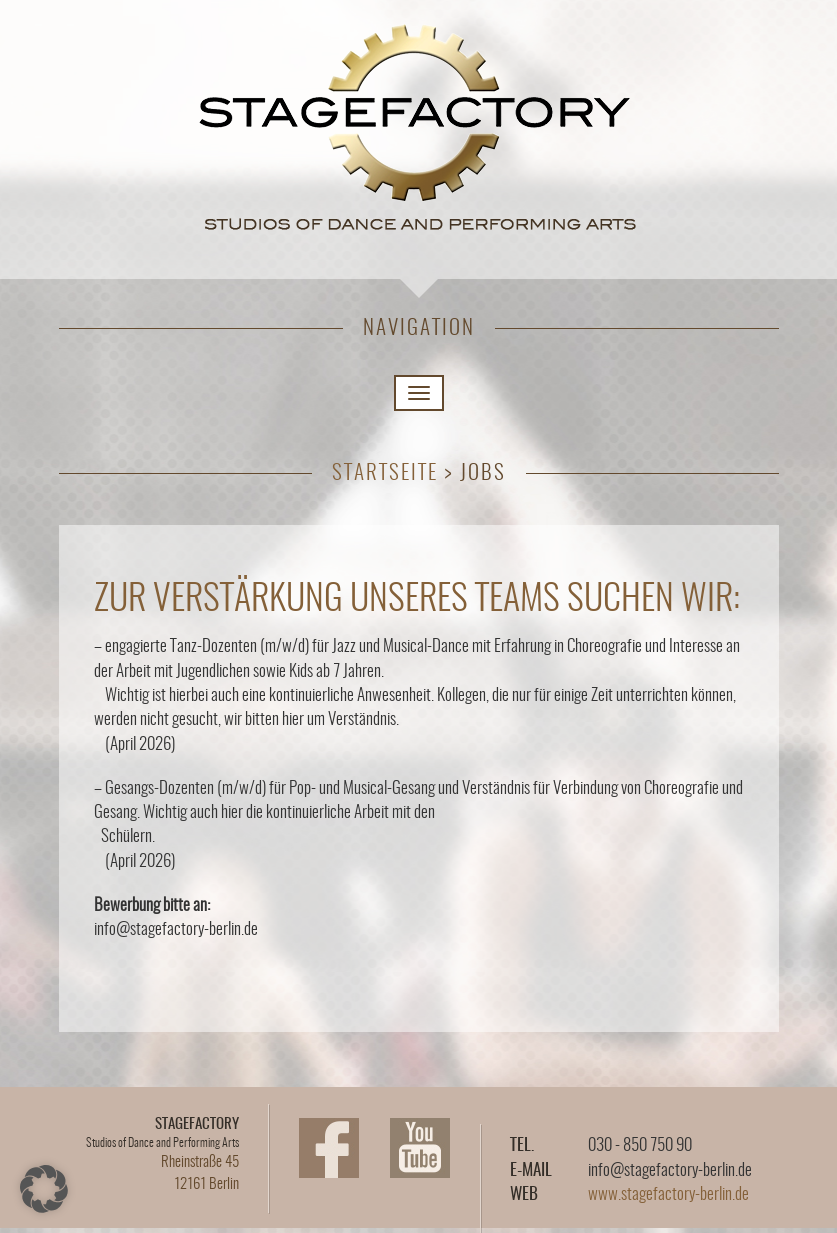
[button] (44, 1189)
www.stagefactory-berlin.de (668, 1194)
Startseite (385, 473)
